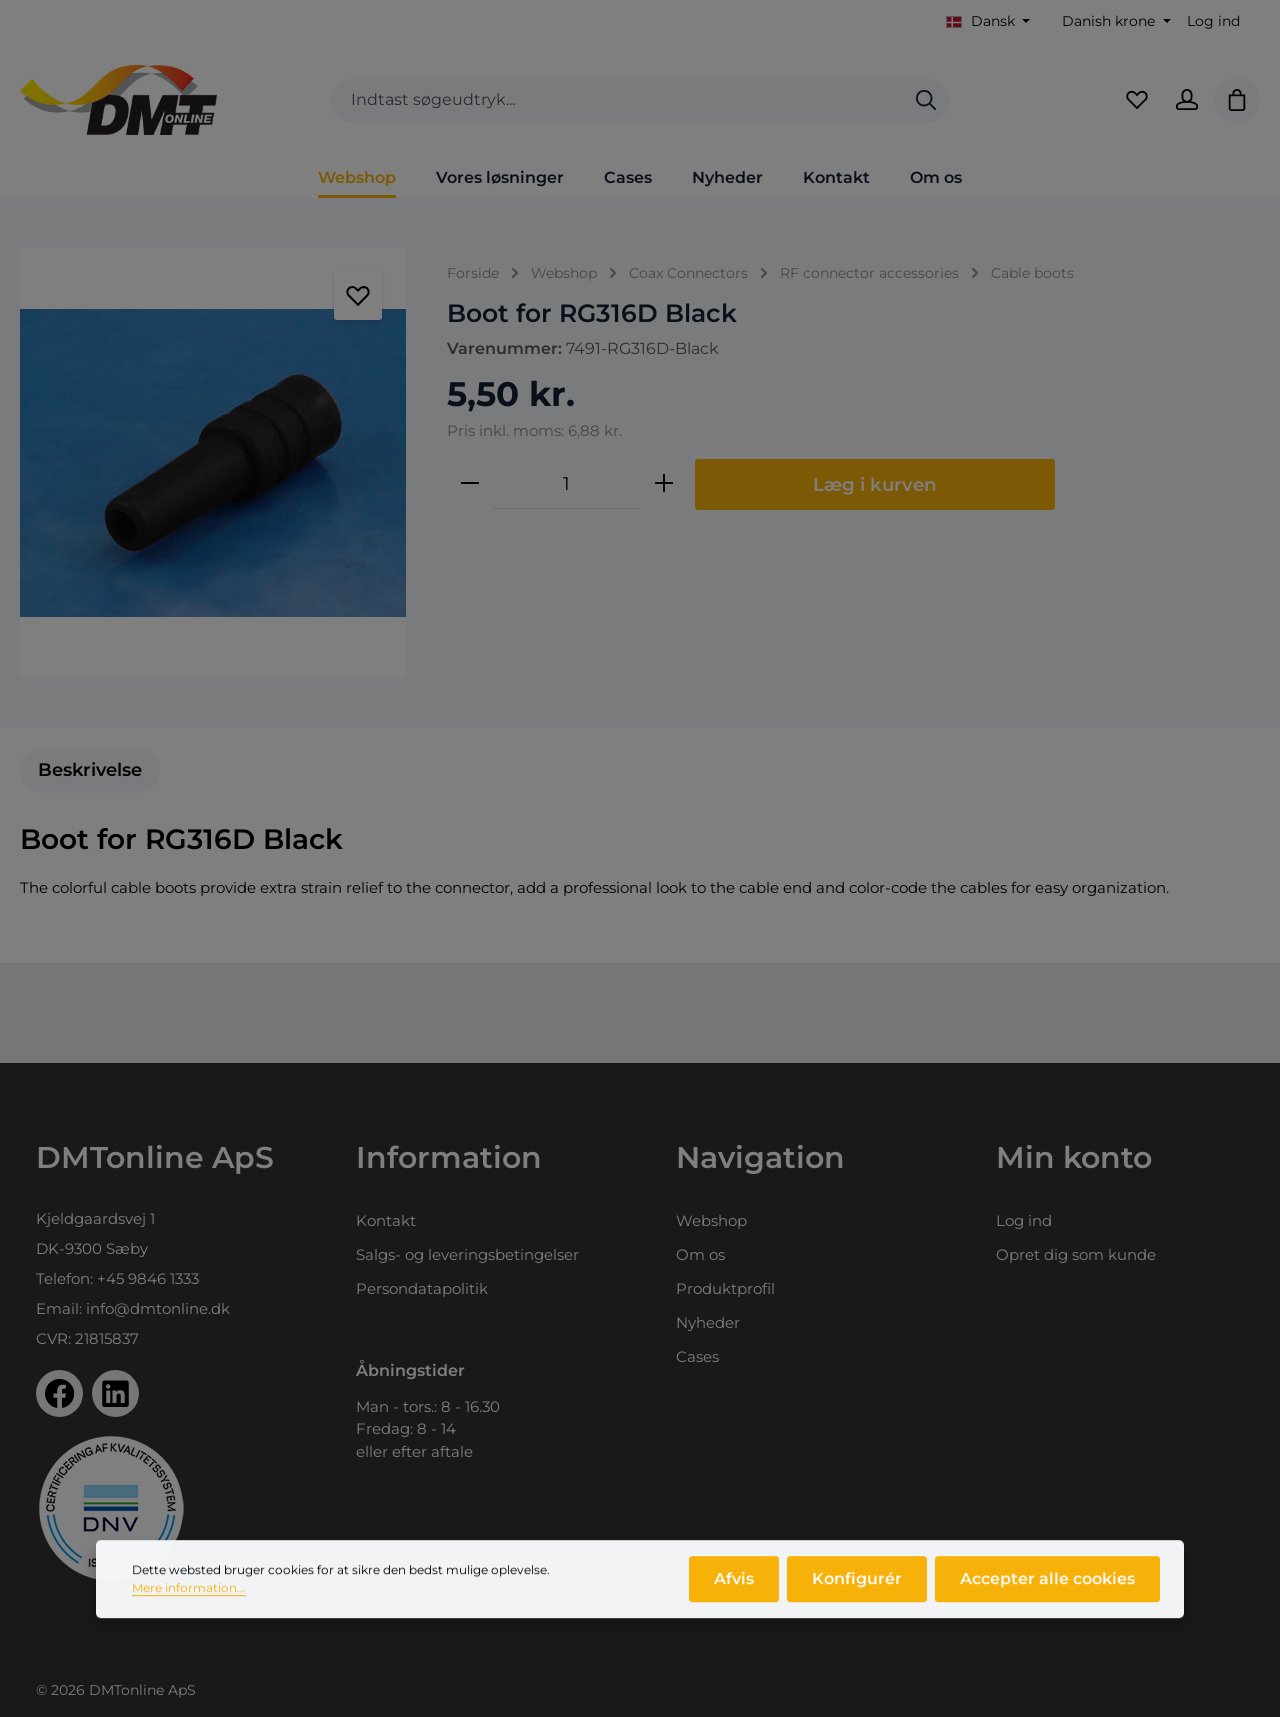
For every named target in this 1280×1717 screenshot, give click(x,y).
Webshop (711, 1220)
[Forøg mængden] (664, 484)
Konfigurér (857, 1591)
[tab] (90, 770)
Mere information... (189, 1600)
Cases (697, 1356)
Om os (700, 1254)
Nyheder (708, 1322)
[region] (213, 463)
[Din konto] (1187, 100)
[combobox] (617, 100)
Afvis (734, 1591)
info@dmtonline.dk (158, 1308)
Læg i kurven (875, 484)
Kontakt (386, 1220)
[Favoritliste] (1137, 100)
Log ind (1213, 21)
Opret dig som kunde (1076, 1254)
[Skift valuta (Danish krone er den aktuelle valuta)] (1114, 21)
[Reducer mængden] (470, 484)
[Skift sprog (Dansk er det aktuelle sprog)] (988, 21)
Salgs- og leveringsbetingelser (467, 1254)
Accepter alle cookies (1047, 1591)
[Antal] (567, 484)
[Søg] (926, 100)
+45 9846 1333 (148, 1278)
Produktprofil (725, 1288)
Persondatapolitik (422, 1288)
